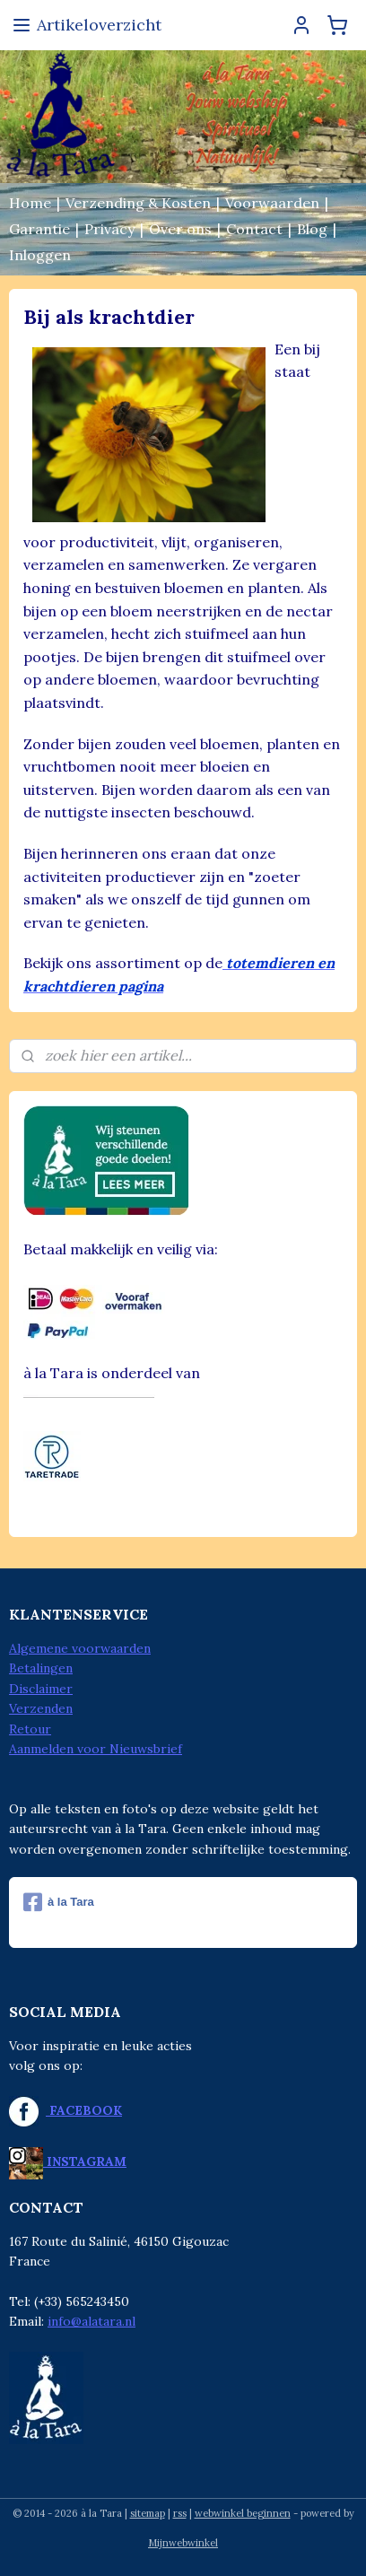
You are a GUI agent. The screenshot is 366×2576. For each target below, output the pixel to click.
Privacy (109, 229)
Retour (30, 1729)
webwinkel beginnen (243, 2513)
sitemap (147, 2513)
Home (30, 203)
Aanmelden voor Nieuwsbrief (95, 1749)
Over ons (180, 229)
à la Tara (58, 1902)
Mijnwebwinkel (183, 2543)
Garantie (39, 229)
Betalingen (41, 1668)
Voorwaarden (272, 203)
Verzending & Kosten (138, 203)
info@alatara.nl (91, 2321)
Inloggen (40, 255)
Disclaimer (41, 1689)
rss (180, 2513)
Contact (254, 229)
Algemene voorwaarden (80, 1648)
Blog (312, 229)
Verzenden (41, 1708)
